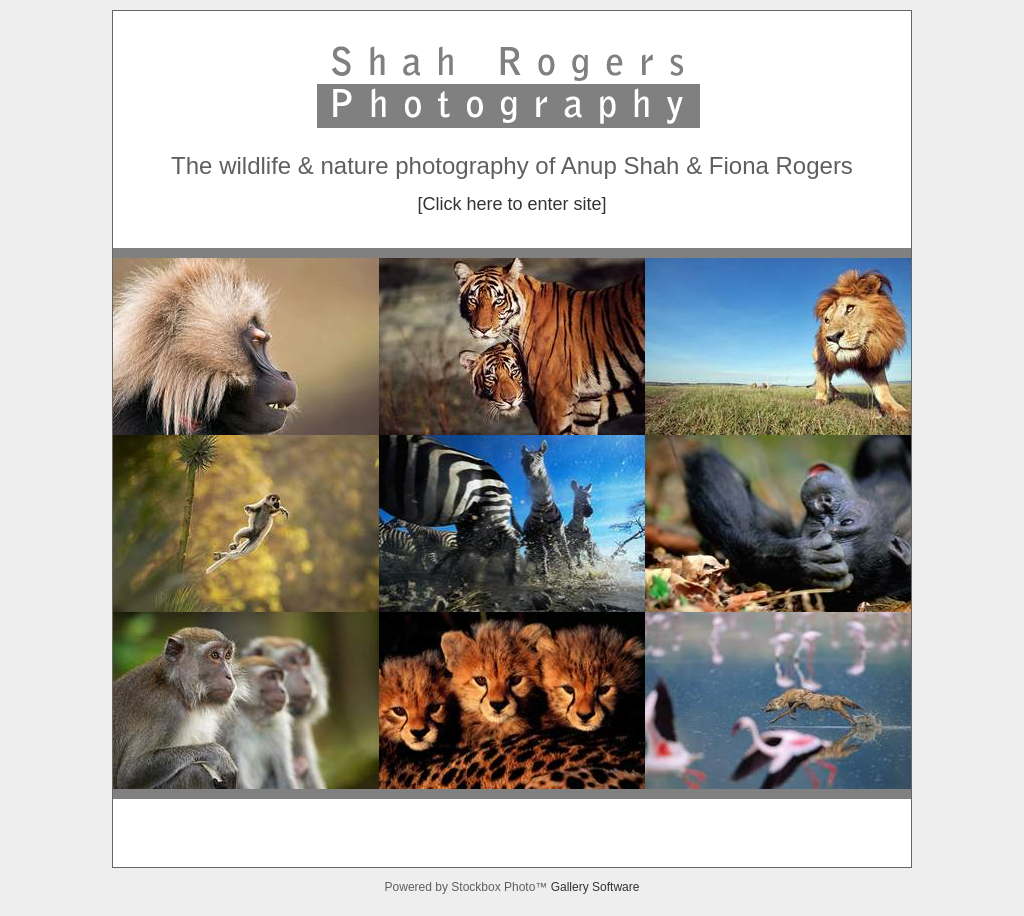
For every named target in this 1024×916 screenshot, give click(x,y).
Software (615, 887)
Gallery (571, 887)
